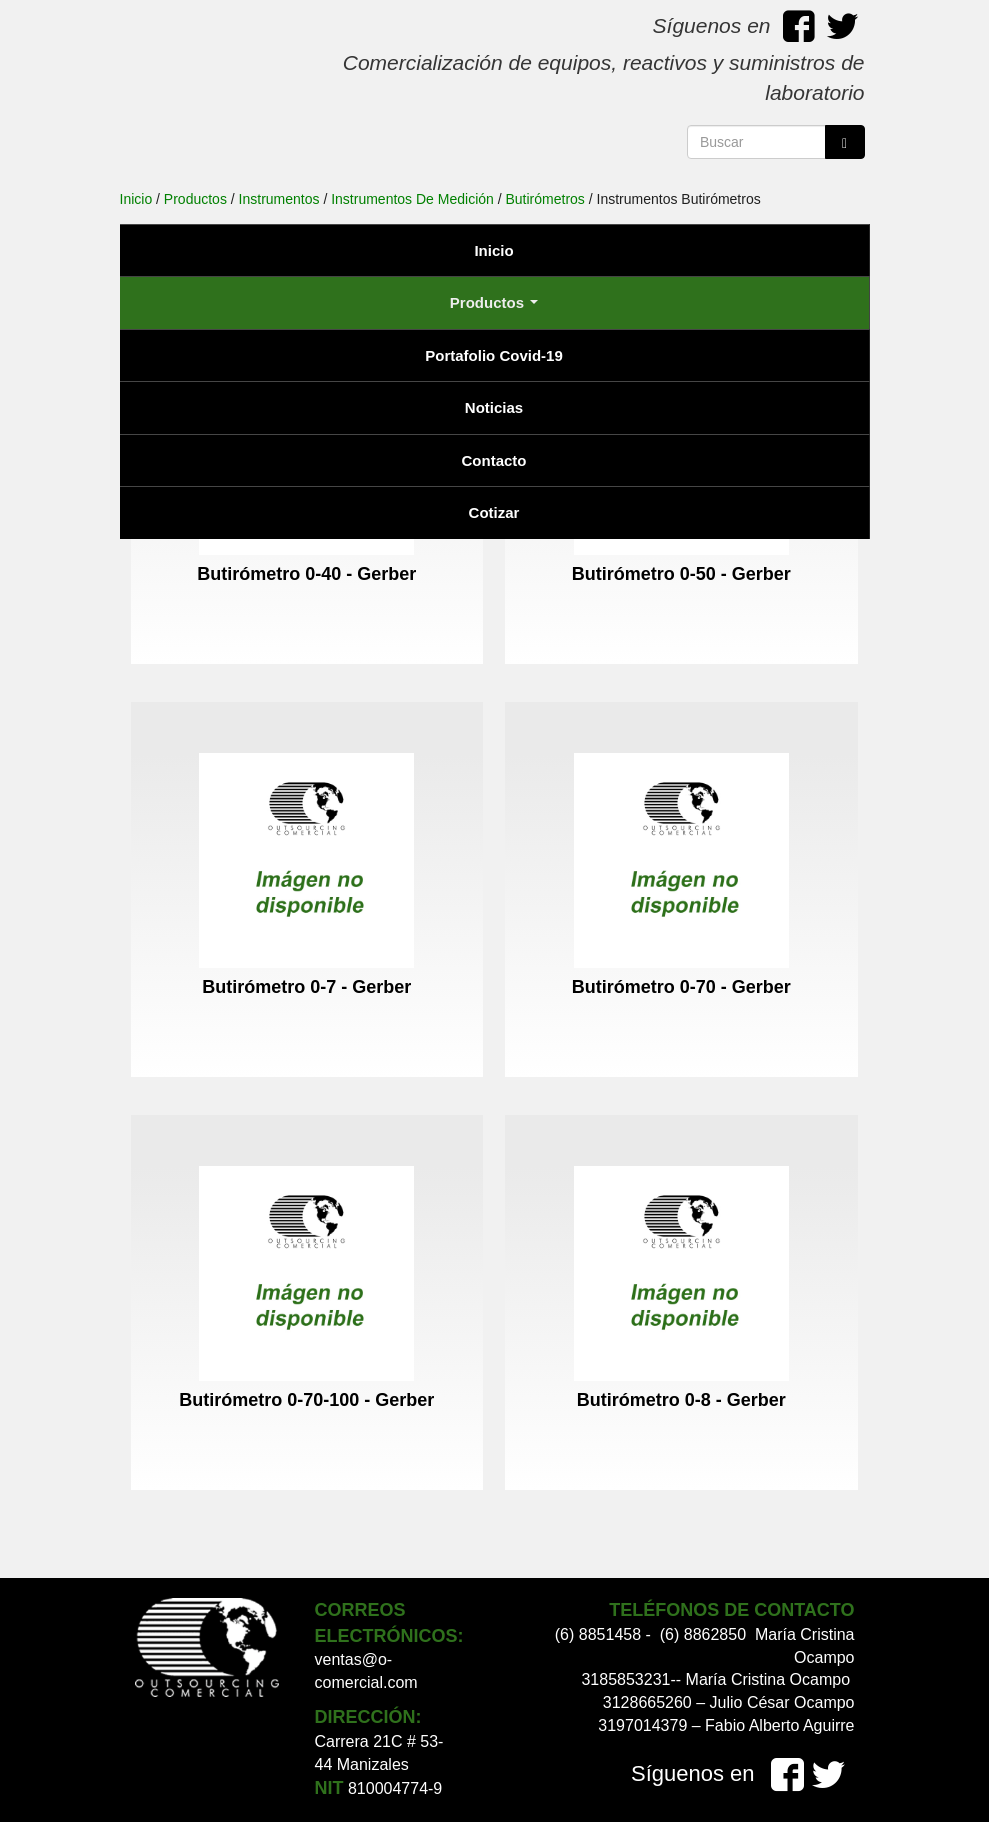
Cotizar (494, 512)
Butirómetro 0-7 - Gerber (306, 987)
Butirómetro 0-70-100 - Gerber (306, 1400)
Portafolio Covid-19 (494, 355)
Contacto (494, 460)
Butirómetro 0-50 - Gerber (681, 574)
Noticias (494, 407)
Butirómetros (545, 199)
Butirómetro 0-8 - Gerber (681, 1400)
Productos (494, 302)
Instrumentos (279, 199)
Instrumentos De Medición (412, 199)
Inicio (493, 250)
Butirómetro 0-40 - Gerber (306, 574)
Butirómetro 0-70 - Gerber (681, 987)
